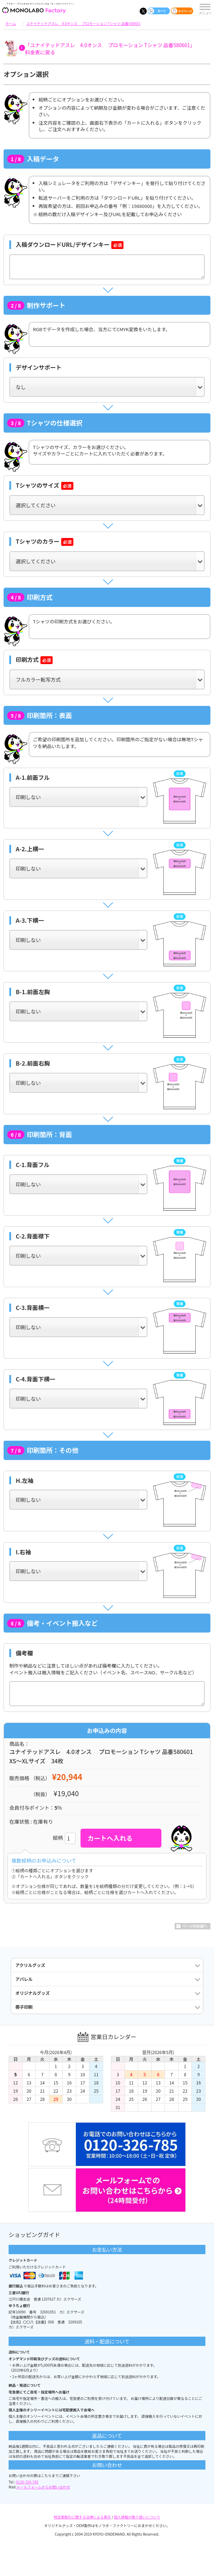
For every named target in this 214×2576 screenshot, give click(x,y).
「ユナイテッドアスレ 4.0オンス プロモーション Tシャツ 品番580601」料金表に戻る (110, 48)
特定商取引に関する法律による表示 (82, 2517)
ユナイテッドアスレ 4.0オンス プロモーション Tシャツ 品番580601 (83, 23)
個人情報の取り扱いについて (137, 2517)
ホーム (10, 23)
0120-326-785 (27, 2482)
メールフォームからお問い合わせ (43, 2487)
